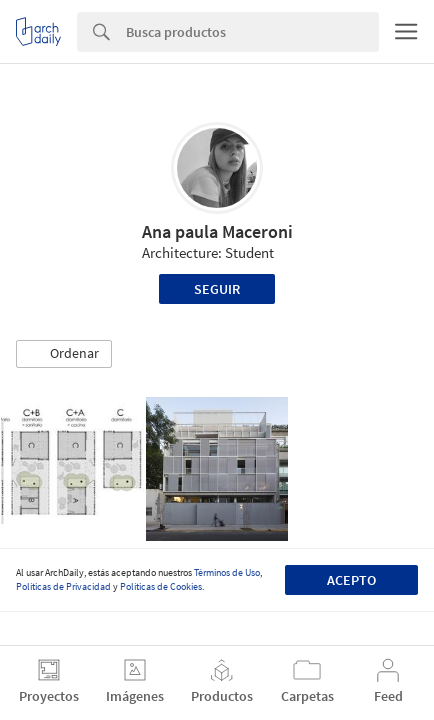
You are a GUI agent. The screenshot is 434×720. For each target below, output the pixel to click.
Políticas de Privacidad (63, 586)
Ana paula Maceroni (217, 231)
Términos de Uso (227, 572)
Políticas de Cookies (161, 586)
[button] (64, 354)
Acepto (351, 580)
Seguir (217, 289)
